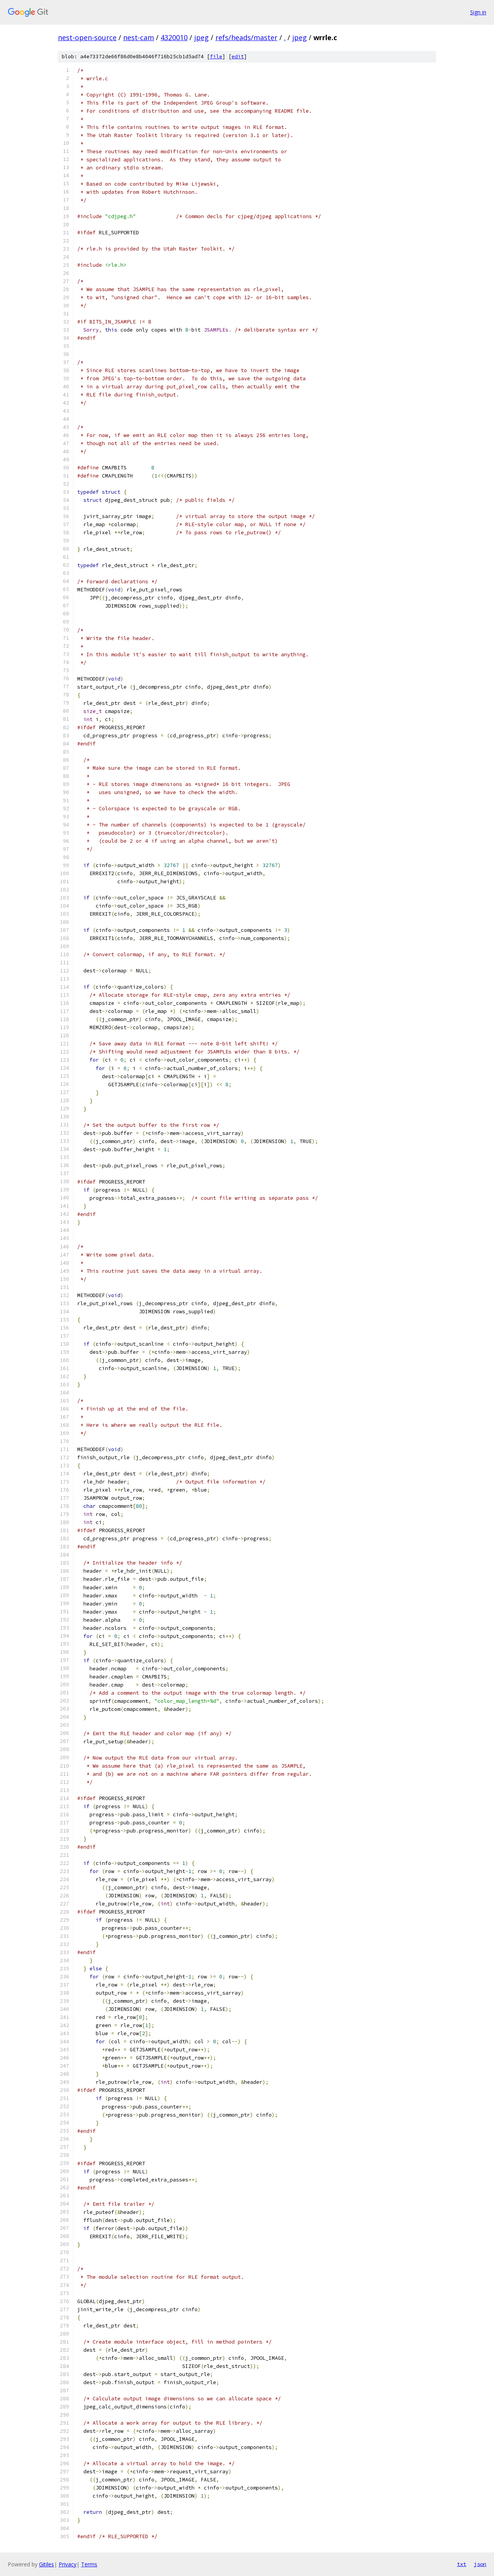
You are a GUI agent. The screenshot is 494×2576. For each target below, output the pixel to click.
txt (461, 2564)
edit (238, 56)
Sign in (478, 12)
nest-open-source (87, 37)
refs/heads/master (246, 37)
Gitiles (46, 2564)
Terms (89, 2564)
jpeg (201, 37)
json (480, 2564)
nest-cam (138, 37)
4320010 (174, 37)
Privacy (67, 2564)
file (216, 56)
